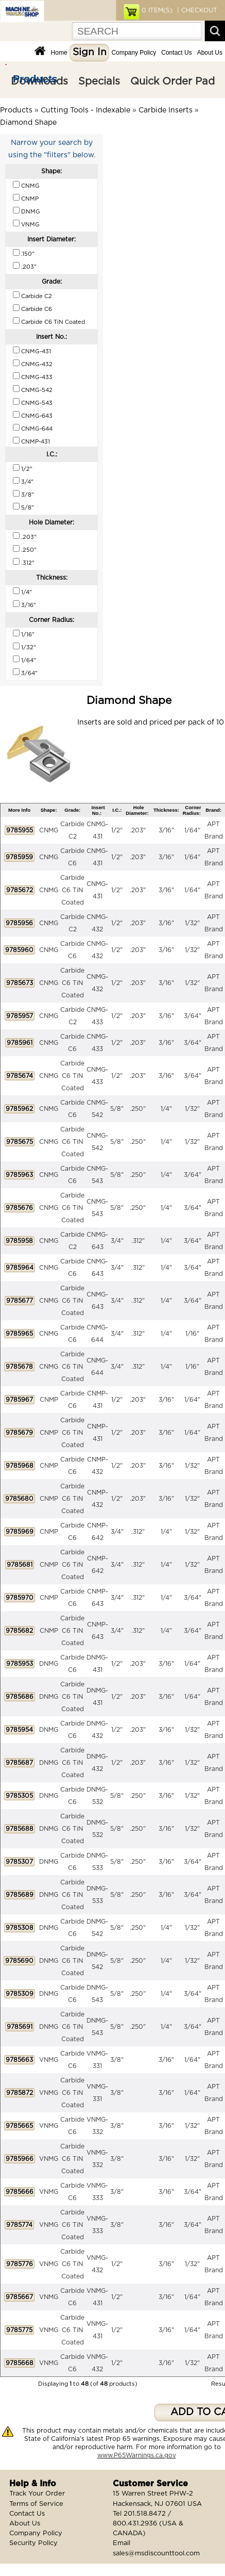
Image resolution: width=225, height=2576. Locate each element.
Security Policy (33, 2543)
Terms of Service (36, 2504)
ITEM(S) (157, 10)
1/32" (192, 923)
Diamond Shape (28, 122)
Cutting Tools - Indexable (85, 110)
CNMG (48, 830)
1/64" (192, 830)
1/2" (117, 830)
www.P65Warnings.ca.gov (136, 2455)
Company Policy (134, 52)
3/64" (192, 1016)
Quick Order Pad (172, 81)
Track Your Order (37, 2493)
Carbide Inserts (166, 110)
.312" (138, 1241)
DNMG (48, 1664)
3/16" (166, 830)
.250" (138, 1109)
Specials (99, 81)
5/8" (117, 1109)
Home (59, 52)
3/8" (117, 2060)
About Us (209, 52)
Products (35, 79)
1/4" (166, 1109)
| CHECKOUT (196, 10)
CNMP (49, 1400)
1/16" (192, 1334)
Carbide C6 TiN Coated (72, 890)
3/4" (117, 1241)
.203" (138, 830)
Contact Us (176, 52)
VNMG (48, 2060)
